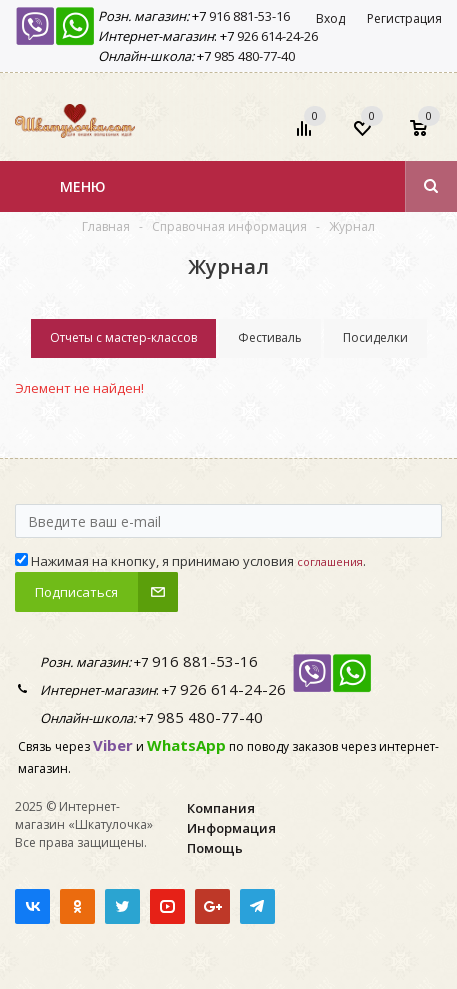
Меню (83, 186)
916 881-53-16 (248, 16)
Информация (231, 828)
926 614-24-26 (276, 36)
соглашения (330, 561)
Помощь (215, 848)
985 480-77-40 (253, 56)
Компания (221, 808)
